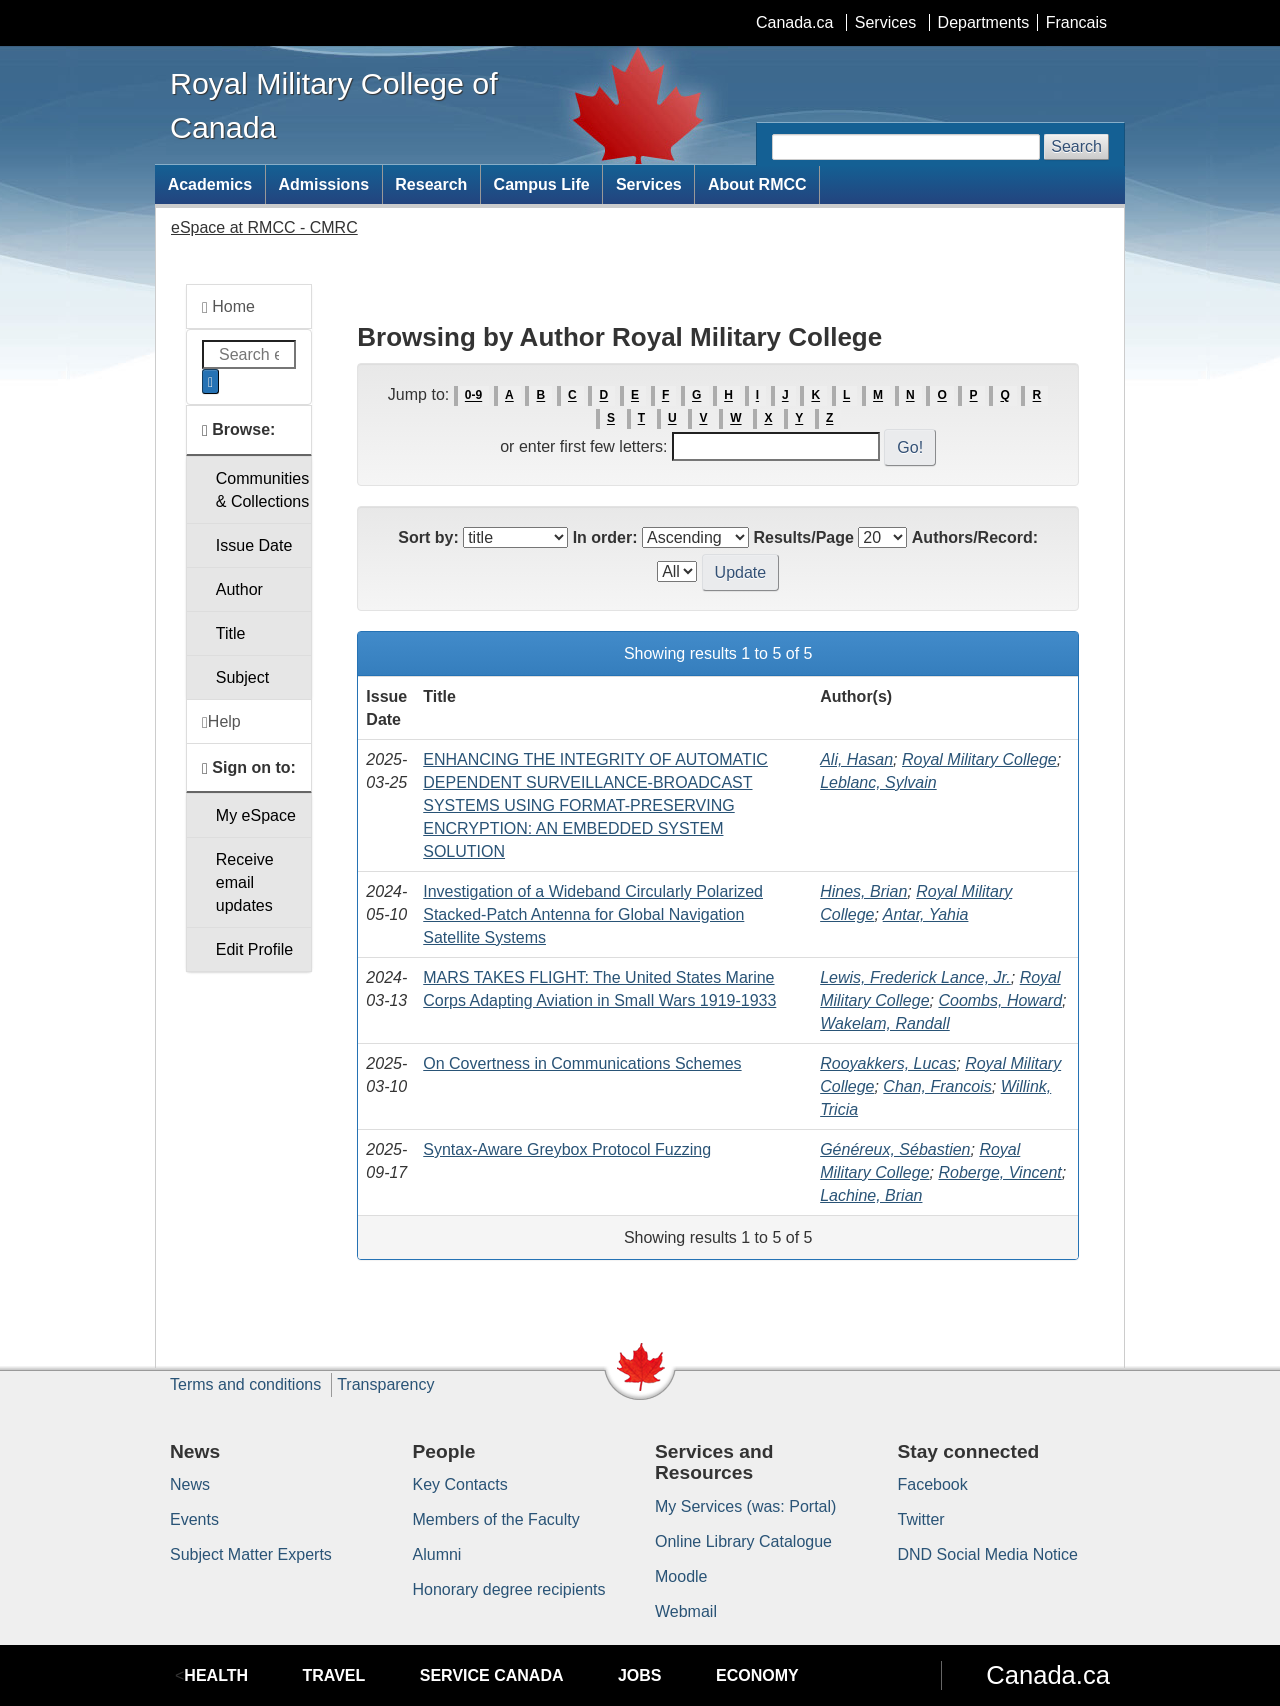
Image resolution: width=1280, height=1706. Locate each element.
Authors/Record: (975, 537)
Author (239, 589)
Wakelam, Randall (885, 1023)
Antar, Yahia (926, 914)
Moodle (681, 1576)
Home (228, 307)
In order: (605, 537)
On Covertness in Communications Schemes (582, 1063)
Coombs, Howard (1000, 1000)
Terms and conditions (245, 1384)
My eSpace (256, 815)
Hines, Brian (863, 891)
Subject (242, 677)
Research (431, 184)
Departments (984, 22)
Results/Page (803, 537)
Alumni (437, 1554)
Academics (210, 184)
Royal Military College (979, 759)
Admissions (323, 184)
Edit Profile (254, 949)
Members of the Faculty (496, 1519)
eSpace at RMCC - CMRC (264, 227)
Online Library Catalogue (743, 1541)
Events (194, 1519)
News (190, 1484)
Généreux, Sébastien (895, 1149)
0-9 (473, 396)
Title (231, 633)
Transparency (385, 1384)
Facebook (933, 1484)
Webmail (686, 1611)
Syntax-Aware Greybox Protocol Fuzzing (567, 1149)
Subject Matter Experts (251, 1554)
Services (885, 22)
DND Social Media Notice (988, 1554)
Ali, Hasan (856, 759)
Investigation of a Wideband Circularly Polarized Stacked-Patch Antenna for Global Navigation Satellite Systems (593, 914)
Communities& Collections (262, 490)
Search (1076, 146)
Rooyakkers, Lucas (888, 1063)
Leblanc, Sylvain (878, 782)
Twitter (921, 1519)
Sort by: (428, 537)
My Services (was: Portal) (745, 1506)
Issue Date (254, 545)
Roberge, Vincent (999, 1172)
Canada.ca (794, 22)
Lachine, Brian (871, 1195)
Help (221, 722)
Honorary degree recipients (509, 1589)
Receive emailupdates (245, 882)
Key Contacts (460, 1484)
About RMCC (757, 184)
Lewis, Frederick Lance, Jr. (915, 977)
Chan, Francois (937, 1086)
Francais (1076, 22)
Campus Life (542, 184)
